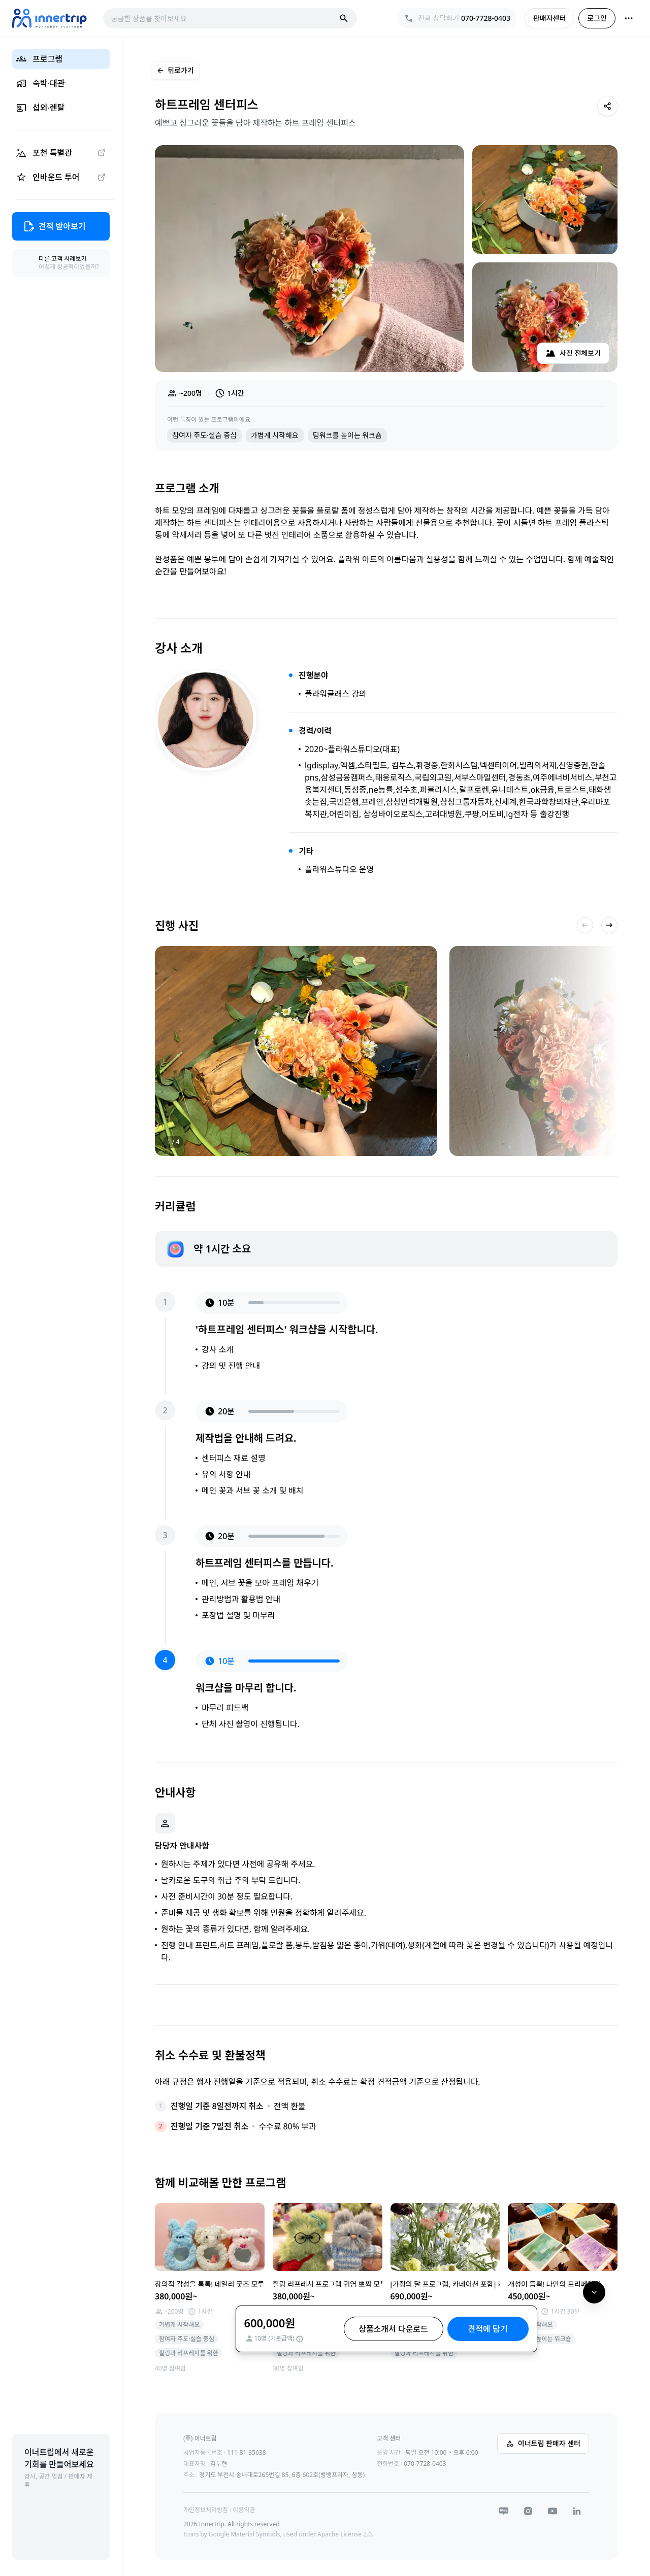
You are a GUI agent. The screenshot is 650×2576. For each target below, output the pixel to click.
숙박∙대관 (40, 83)
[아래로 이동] (594, 2292)
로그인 (597, 18)
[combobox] (223, 18)
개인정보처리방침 (205, 2509)
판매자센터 (549, 18)
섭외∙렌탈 (40, 107)
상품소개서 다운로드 (393, 2328)
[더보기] (629, 18)
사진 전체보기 (573, 353)
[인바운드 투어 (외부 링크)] (61, 177)
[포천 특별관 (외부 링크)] (61, 153)
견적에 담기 (488, 2328)
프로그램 (39, 58)
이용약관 (244, 2509)
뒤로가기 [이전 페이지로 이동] (175, 70)
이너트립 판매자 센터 (543, 2443)
